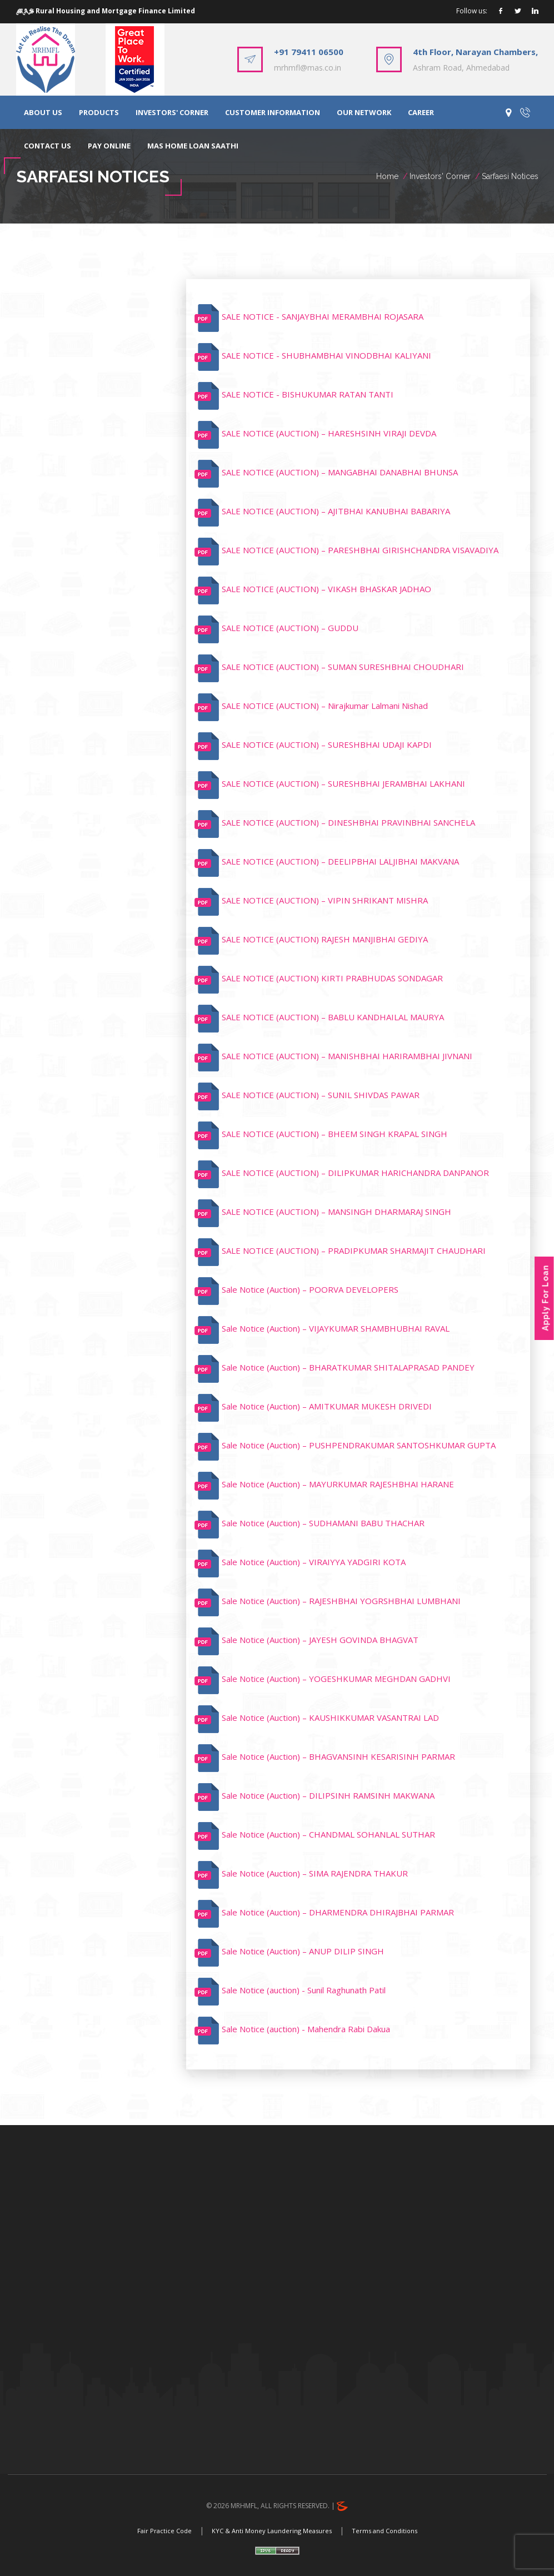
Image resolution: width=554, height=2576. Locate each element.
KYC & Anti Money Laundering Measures (272, 2531)
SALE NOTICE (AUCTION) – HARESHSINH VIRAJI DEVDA (329, 433)
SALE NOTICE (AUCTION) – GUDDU (290, 627)
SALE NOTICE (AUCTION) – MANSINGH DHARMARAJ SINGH (336, 1211)
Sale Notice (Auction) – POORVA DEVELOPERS (310, 1289)
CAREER (421, 112)
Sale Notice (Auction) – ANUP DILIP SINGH (303, 1951)
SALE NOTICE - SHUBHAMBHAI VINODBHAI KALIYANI (326, 355)
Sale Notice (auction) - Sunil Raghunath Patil (304, 1990)
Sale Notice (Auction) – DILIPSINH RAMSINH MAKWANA (328, 1795)
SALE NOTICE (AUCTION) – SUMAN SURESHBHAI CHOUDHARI (343, 666)
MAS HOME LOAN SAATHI (192, 146)
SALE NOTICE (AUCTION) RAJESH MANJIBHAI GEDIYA (325, 939)
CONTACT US (47, 146)
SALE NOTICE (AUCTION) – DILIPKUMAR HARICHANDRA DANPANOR (355, 1172)
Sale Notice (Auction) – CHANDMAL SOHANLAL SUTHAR (328, 1834)
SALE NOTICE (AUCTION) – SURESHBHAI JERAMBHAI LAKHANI (343, 783)
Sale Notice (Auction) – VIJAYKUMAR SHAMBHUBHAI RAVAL (336, 1328)
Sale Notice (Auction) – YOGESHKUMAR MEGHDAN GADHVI (336, 1678)
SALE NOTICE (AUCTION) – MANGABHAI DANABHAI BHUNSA (340, 472)
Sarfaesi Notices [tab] (72, 295)
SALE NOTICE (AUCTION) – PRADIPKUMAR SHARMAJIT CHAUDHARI (354, 1250)
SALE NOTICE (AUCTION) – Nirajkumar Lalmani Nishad (325, 705)
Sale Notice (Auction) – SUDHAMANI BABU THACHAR (323, 1522)
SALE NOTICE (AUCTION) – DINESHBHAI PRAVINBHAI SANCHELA (348, 822)
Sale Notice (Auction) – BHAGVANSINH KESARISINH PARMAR (338, 1756)
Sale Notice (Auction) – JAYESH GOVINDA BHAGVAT (320, 1639)
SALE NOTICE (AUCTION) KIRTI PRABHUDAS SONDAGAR (332, 978)
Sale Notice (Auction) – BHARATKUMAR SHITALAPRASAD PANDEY (348, 1367)
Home (387, 176)
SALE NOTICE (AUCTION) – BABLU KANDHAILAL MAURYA (333, 1017)
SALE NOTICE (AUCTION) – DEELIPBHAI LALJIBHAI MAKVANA (340, 861)
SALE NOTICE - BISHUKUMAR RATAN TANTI (307, 394)
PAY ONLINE (109, 146)
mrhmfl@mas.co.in (307, 67)
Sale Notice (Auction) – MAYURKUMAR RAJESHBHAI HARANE (338, 1484)
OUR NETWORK (364, 112)
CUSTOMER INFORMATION (272, 112)
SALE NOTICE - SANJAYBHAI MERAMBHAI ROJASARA (322, 316)
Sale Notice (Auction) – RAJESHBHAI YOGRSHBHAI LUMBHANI (341, 1600)
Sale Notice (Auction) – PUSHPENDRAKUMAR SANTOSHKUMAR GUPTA (359, 1445)
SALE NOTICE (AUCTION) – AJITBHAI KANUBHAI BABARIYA (336, 511)
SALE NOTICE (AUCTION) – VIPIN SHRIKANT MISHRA (325, 900)
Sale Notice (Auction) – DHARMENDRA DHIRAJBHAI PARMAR (338, 1912)
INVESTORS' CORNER (172, 112)
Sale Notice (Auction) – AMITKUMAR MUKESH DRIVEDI (327, 1406)
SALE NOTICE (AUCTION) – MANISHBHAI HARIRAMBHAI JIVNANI (347, 1055)
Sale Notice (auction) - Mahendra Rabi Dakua (306, 2028)
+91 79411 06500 (308, 51)
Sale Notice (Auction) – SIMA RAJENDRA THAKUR (315, 1873)
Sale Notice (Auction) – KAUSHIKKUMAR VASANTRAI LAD (330, 1717)
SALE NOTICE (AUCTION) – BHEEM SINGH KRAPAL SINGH (334, 1133)
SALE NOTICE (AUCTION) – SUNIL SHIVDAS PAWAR (321, 1094)
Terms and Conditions (384, 2531)
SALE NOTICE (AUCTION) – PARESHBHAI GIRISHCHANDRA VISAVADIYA (360, 549)
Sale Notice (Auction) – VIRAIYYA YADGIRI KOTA (314, 1561)
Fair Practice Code (164, 2531)
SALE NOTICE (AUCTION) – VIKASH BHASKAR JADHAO (326, 588)
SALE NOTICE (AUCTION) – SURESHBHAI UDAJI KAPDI (327, 744)
